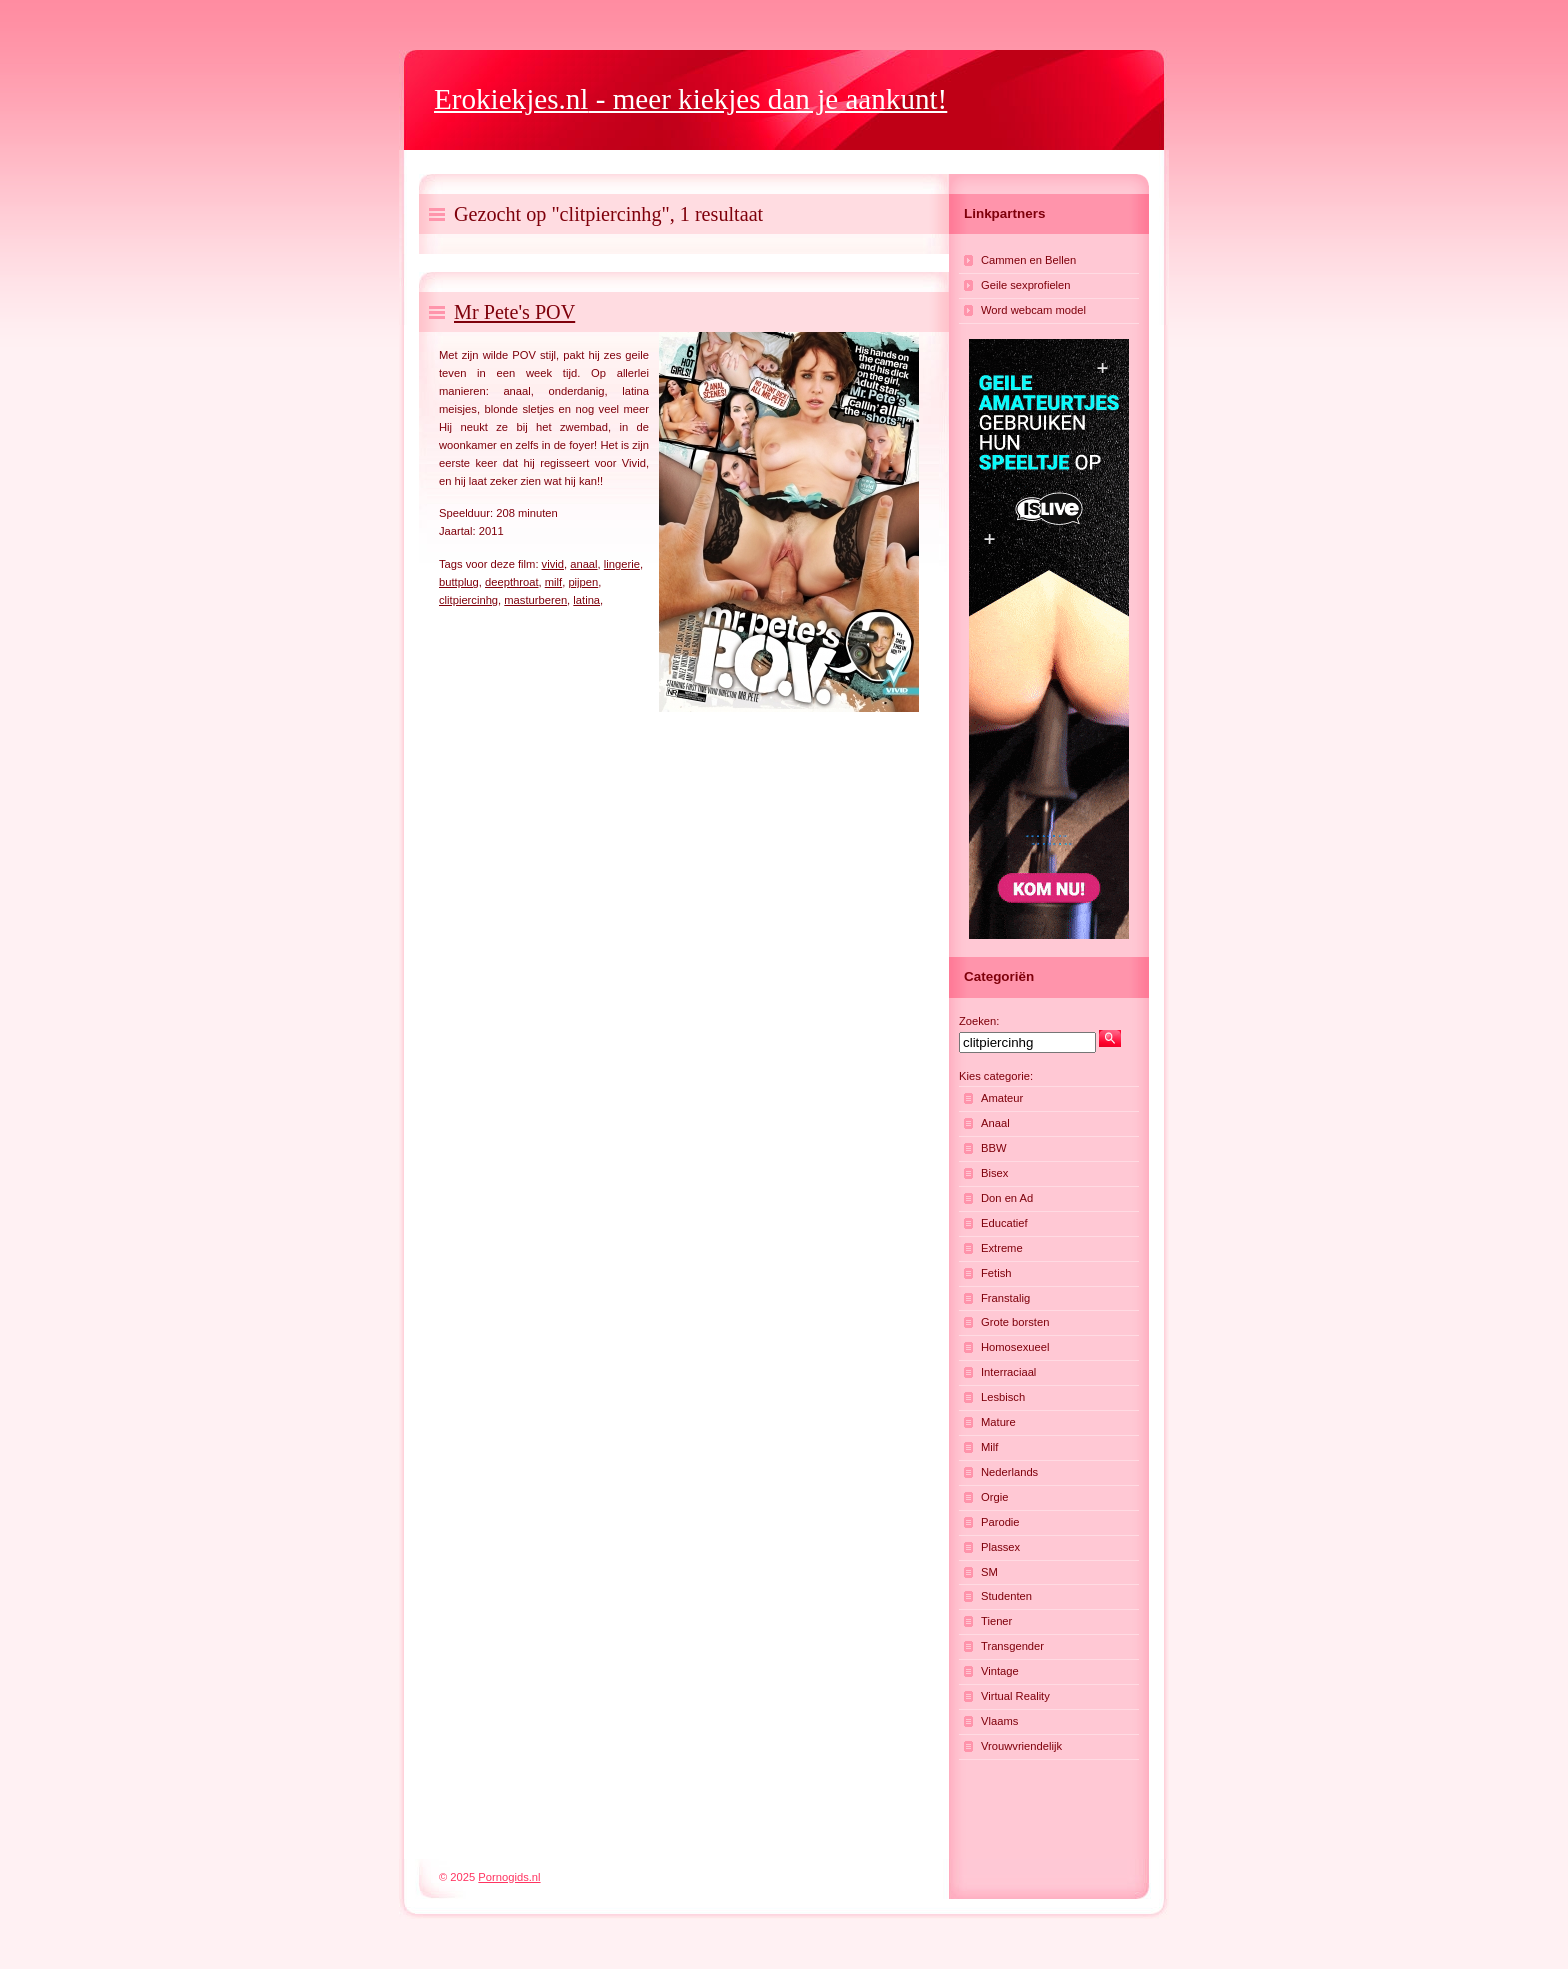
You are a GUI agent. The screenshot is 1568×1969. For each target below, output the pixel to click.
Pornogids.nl (509, 1877)
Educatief (1004, 1223)
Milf (989, 1447)
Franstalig (1005, 1298)
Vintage (1000, 1671)
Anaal (995, 1123)
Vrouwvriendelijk (1021, 1746)
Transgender (1012, 1646)
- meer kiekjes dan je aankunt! (690, 99)
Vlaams (999, 1721)
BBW (993, 1148)
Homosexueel (1015, 1347)
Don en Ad (1007, 1198)
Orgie (994, 1497)
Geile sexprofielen (1026, 285)
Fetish (996, 1273)
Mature (998, 1422)
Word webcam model (1033, 310)
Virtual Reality (1015, 1696)
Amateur (1002, 1098)
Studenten (1006, 1596)
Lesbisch (1003, 1397)
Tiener (996, 1621)
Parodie (1000, 1522)
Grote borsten (1015, 1322)
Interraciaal (1008, 1372)
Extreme (1002, 1248)
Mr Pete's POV (514, 312)
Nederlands (1009, 1472)
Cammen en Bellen (1028, 260)
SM (989, 1572)
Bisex (994, 1173)
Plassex (1000, 1547)
